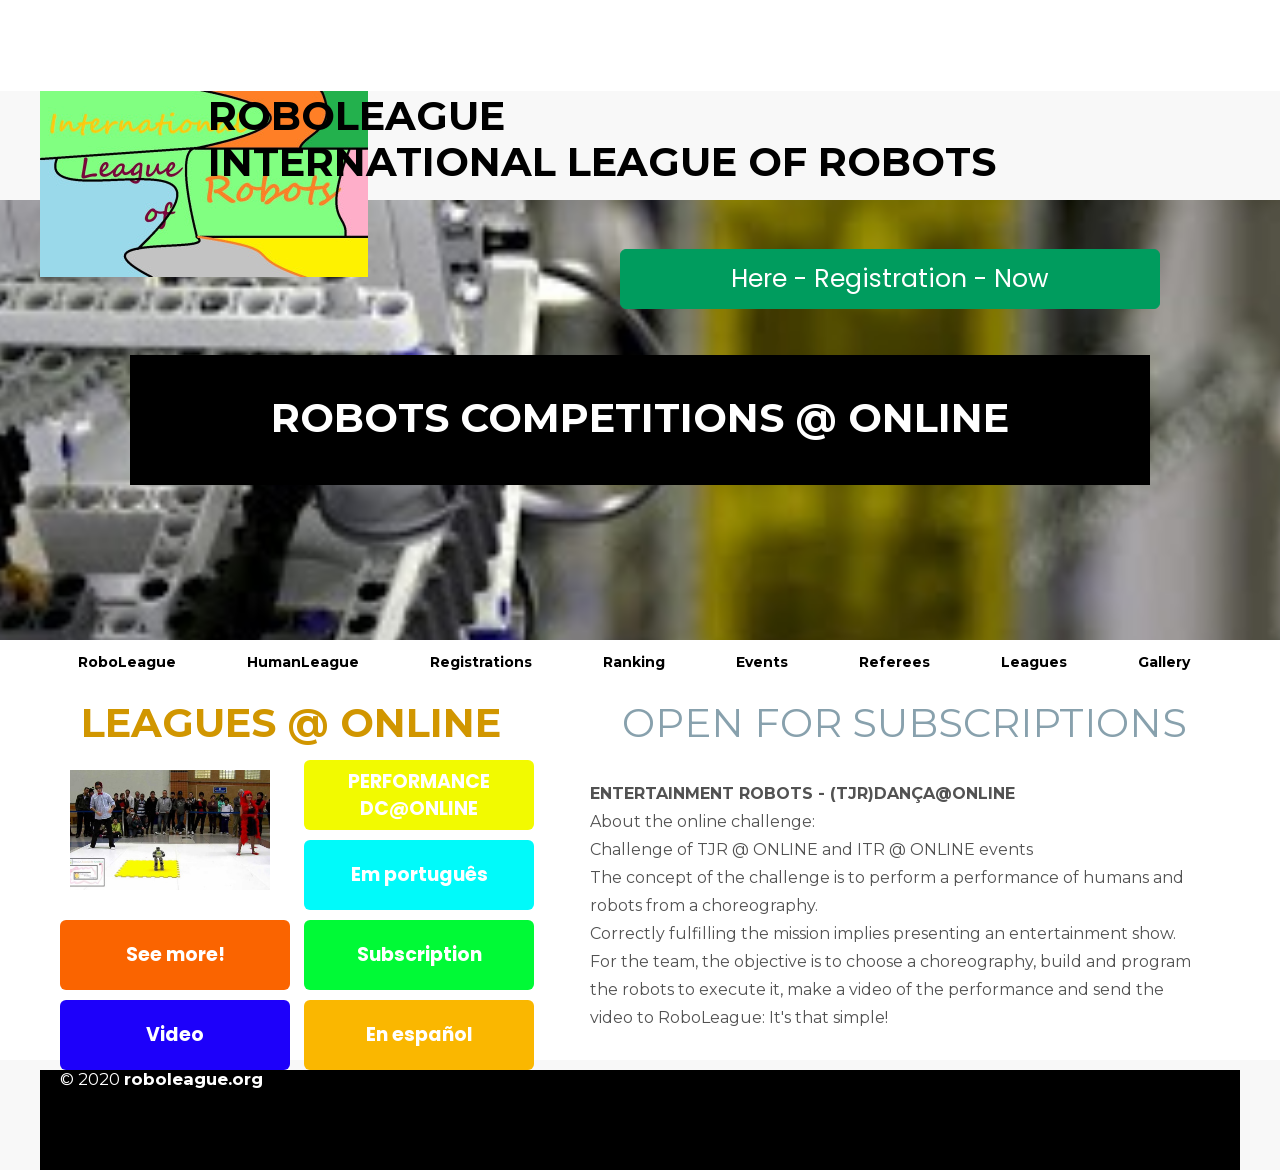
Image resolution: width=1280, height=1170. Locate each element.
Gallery (1164, 662)
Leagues (1034, 662)
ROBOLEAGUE (356, 115)
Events (762, 662)
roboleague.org (193, 1079)
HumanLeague (303, 662)
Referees (894, 662)
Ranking (634, 662)
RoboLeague (127, 662)
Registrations (481, 662)
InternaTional (382, 161)
